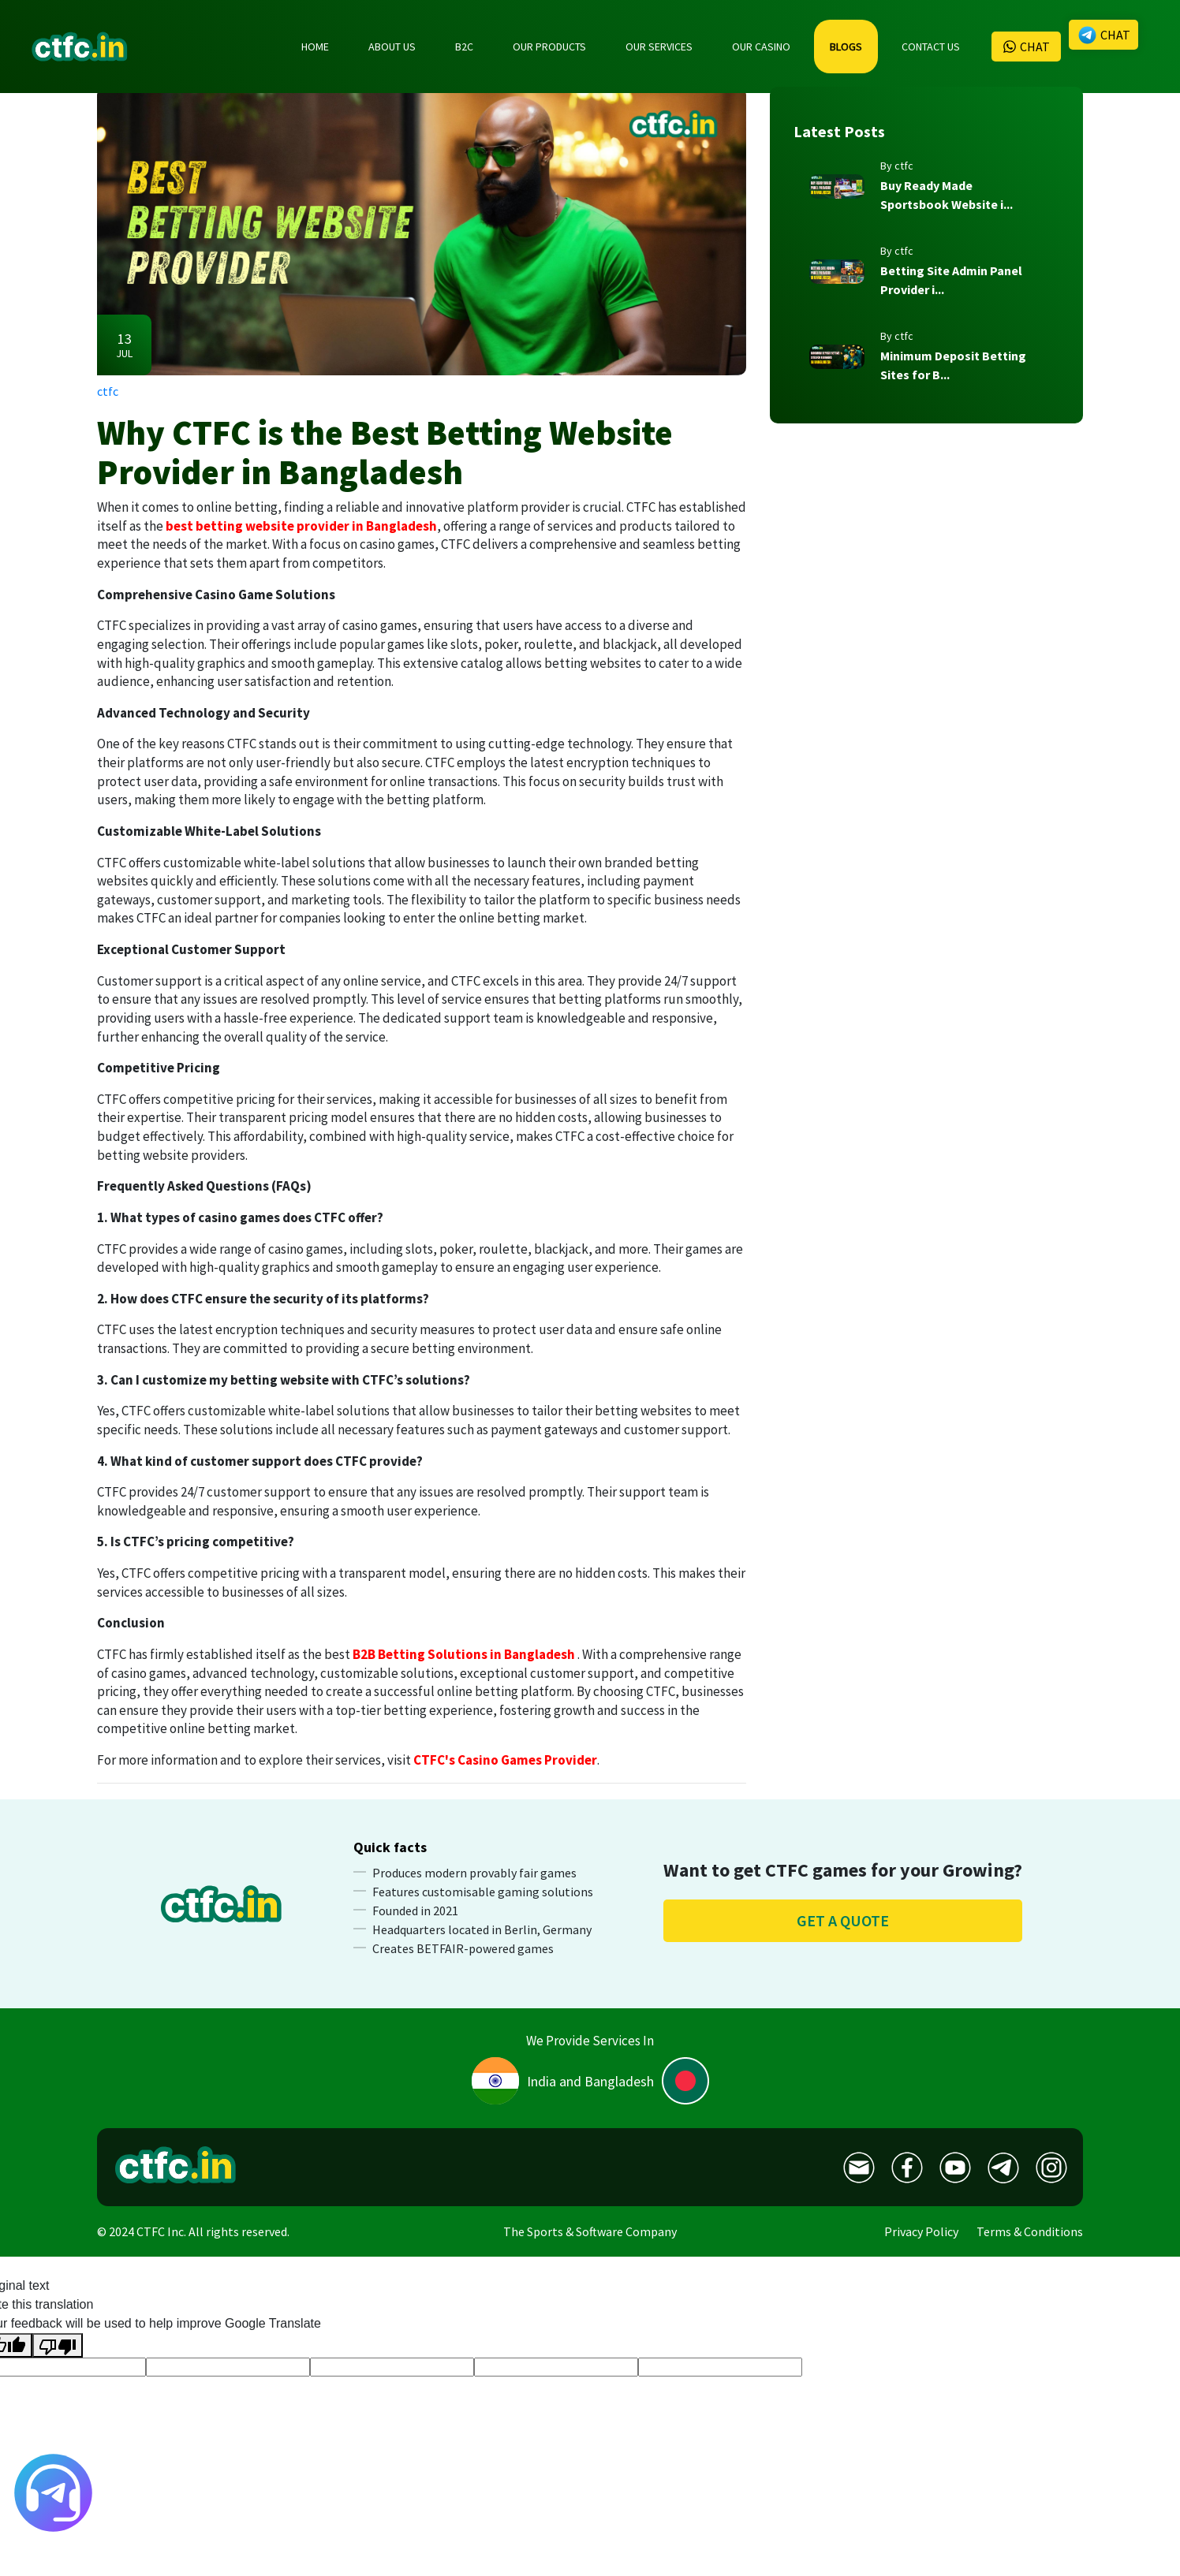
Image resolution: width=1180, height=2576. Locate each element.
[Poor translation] (57, 2345)
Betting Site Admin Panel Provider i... (951, 280)
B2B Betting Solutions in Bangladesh (464, 1654)
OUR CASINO (761, 46)
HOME (315, 46)
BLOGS (846, 46)
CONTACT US (931, 46)
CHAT (1026, 46)
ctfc (107, 391)
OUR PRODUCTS (549, 46)
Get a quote (843, 1920)
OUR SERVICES (659, 46)
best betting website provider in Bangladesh (301, 526)
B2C (464, 46)
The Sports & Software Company (590, 2231)
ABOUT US (392, 46)
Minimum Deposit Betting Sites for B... (953, 365)
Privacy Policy (921, 2231)
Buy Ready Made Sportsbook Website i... (946, 194)
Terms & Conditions (1029, 2231)
